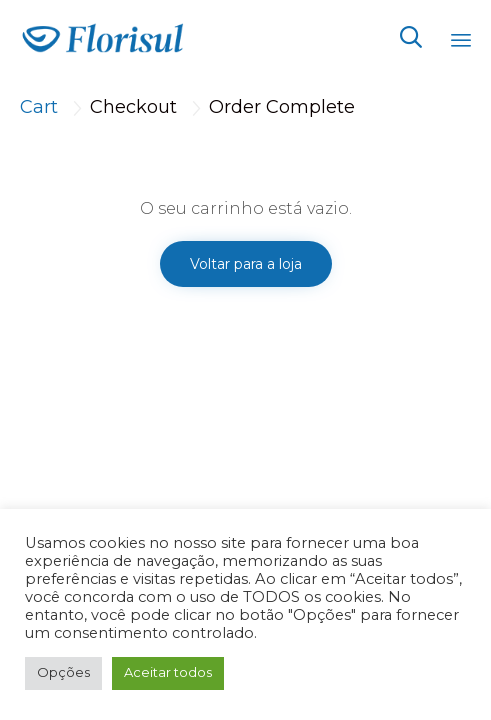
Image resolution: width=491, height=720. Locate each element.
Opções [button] (63, 672)
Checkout (133, 107)
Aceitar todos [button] (168, 672)
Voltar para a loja (246, 264)
